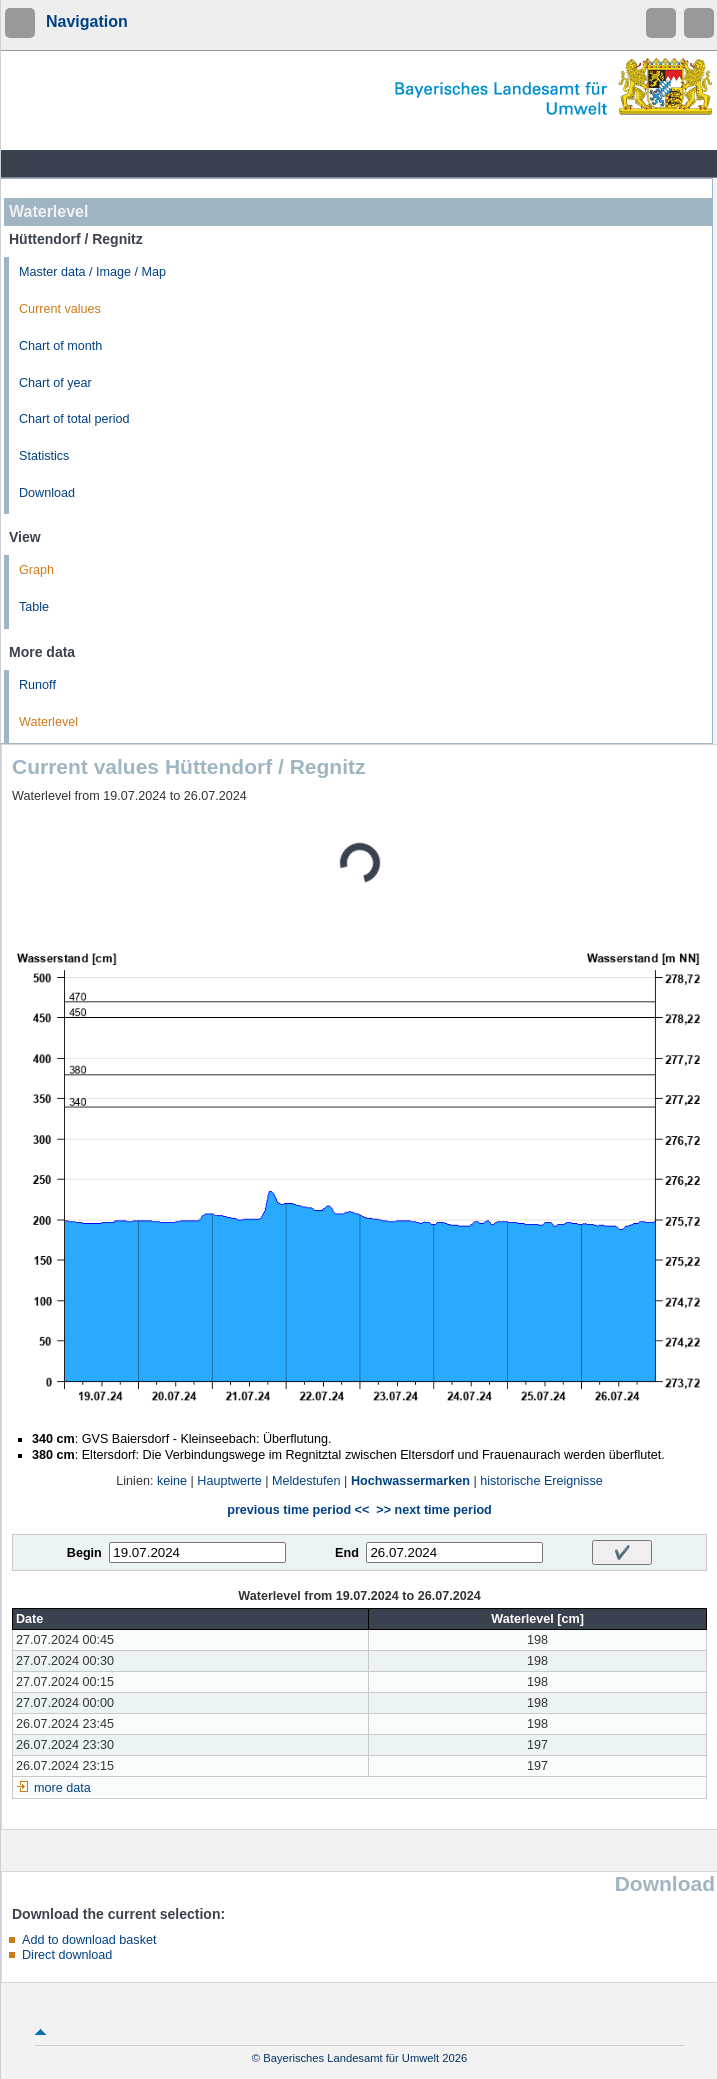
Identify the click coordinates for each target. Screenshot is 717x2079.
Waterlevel (48, 722)
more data (62, 1788)
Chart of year (55, 383)
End (347, 1553)
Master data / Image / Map (92, 272)
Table (34, 607)
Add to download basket (89, 1940)
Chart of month (60, 346)
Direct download (67, 1955)
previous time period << (298, 1510)
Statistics (44, 456)
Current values (60, 309)
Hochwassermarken (410, 1481)
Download (47, 493)
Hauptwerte (229, 1481)
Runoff (37, 685)
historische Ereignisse (541, 1481)
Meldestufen (306, 1481)
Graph (36, 570)
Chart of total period (74, 419)
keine (172, 1481)
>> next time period (433, 1510)
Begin (84, 1553)
